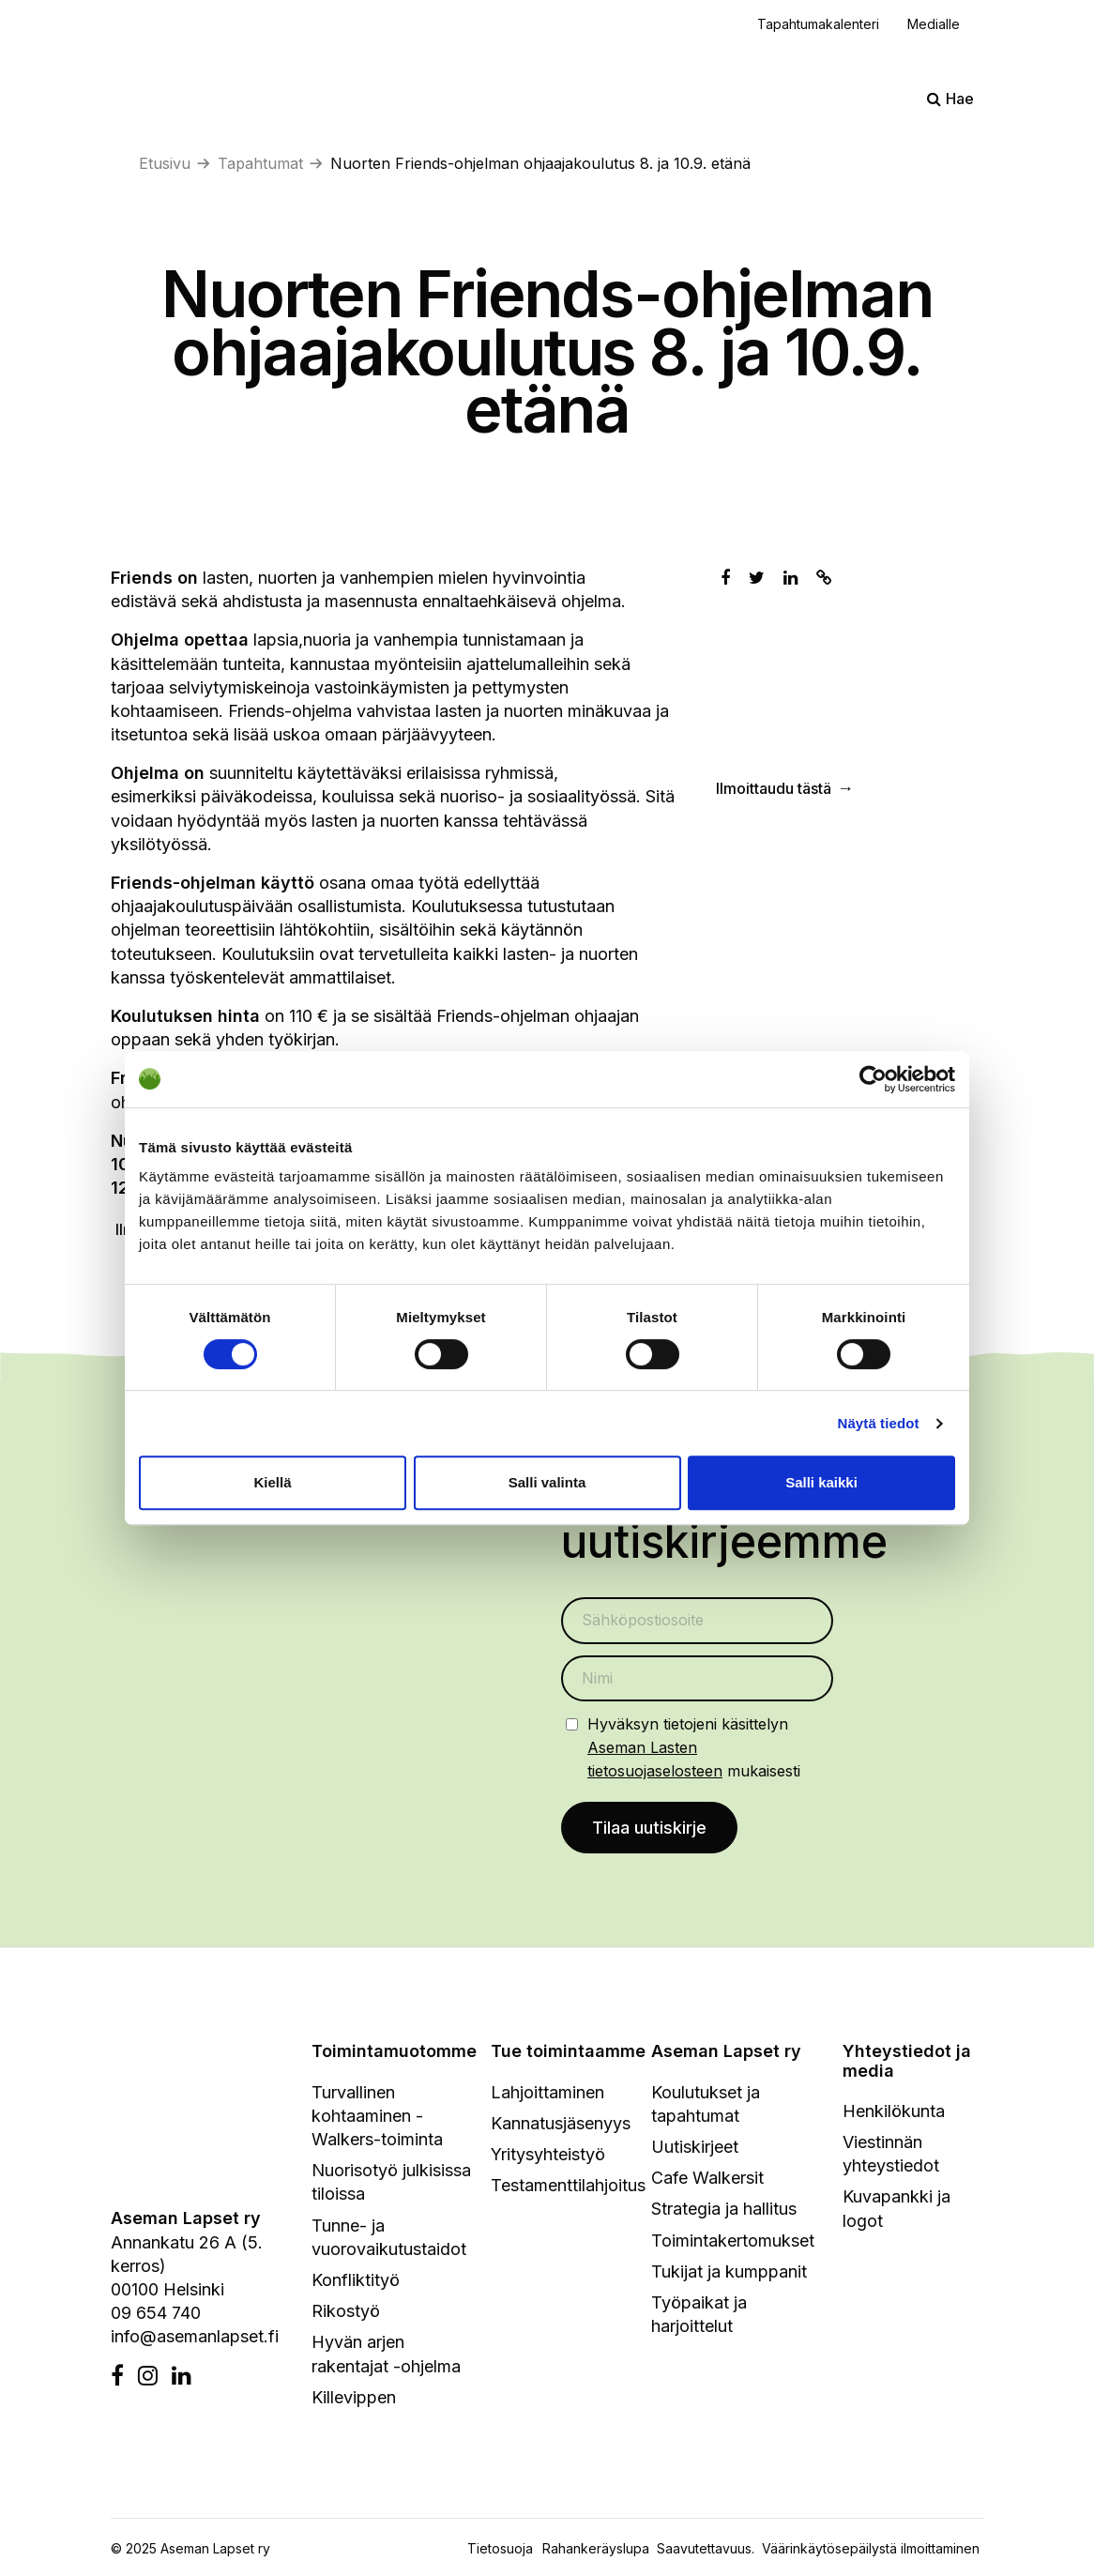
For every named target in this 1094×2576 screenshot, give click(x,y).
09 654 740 (156, 2314)
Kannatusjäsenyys (561, 2124)
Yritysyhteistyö (548, 2155)
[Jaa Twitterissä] (757, 577)
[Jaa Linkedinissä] (790, 577)
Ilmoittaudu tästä (773, 789)
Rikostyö (345, 2312)
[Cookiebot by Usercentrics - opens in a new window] (873, 1079)
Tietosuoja (500, 2549)
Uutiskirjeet (694, 2147)
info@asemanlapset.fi (195, 2338)
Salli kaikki (821, 1482)
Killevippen (353, 2398)
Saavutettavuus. (709, 2549)
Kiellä (272, 1482)
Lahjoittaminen (547, 2093)
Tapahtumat (260, 163)
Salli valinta (547, 1482)
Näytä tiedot (878, 1423)
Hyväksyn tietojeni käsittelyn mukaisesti (693, 1748)
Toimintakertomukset (732, 2241)
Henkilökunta (894, 2112)
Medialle (933, 24)
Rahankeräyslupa (599, 2549)
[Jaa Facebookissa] (725, 577)
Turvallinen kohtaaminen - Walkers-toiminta (377, 2116)
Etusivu (164, 163)
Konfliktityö (355, 2281)
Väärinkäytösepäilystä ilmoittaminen (871, 2549)
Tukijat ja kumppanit (729, 2272)
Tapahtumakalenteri (818, 24)
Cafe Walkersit (707, 2178)
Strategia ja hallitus (724, 2210)
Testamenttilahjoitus (568, 2186)
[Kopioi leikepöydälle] (824, 577)
